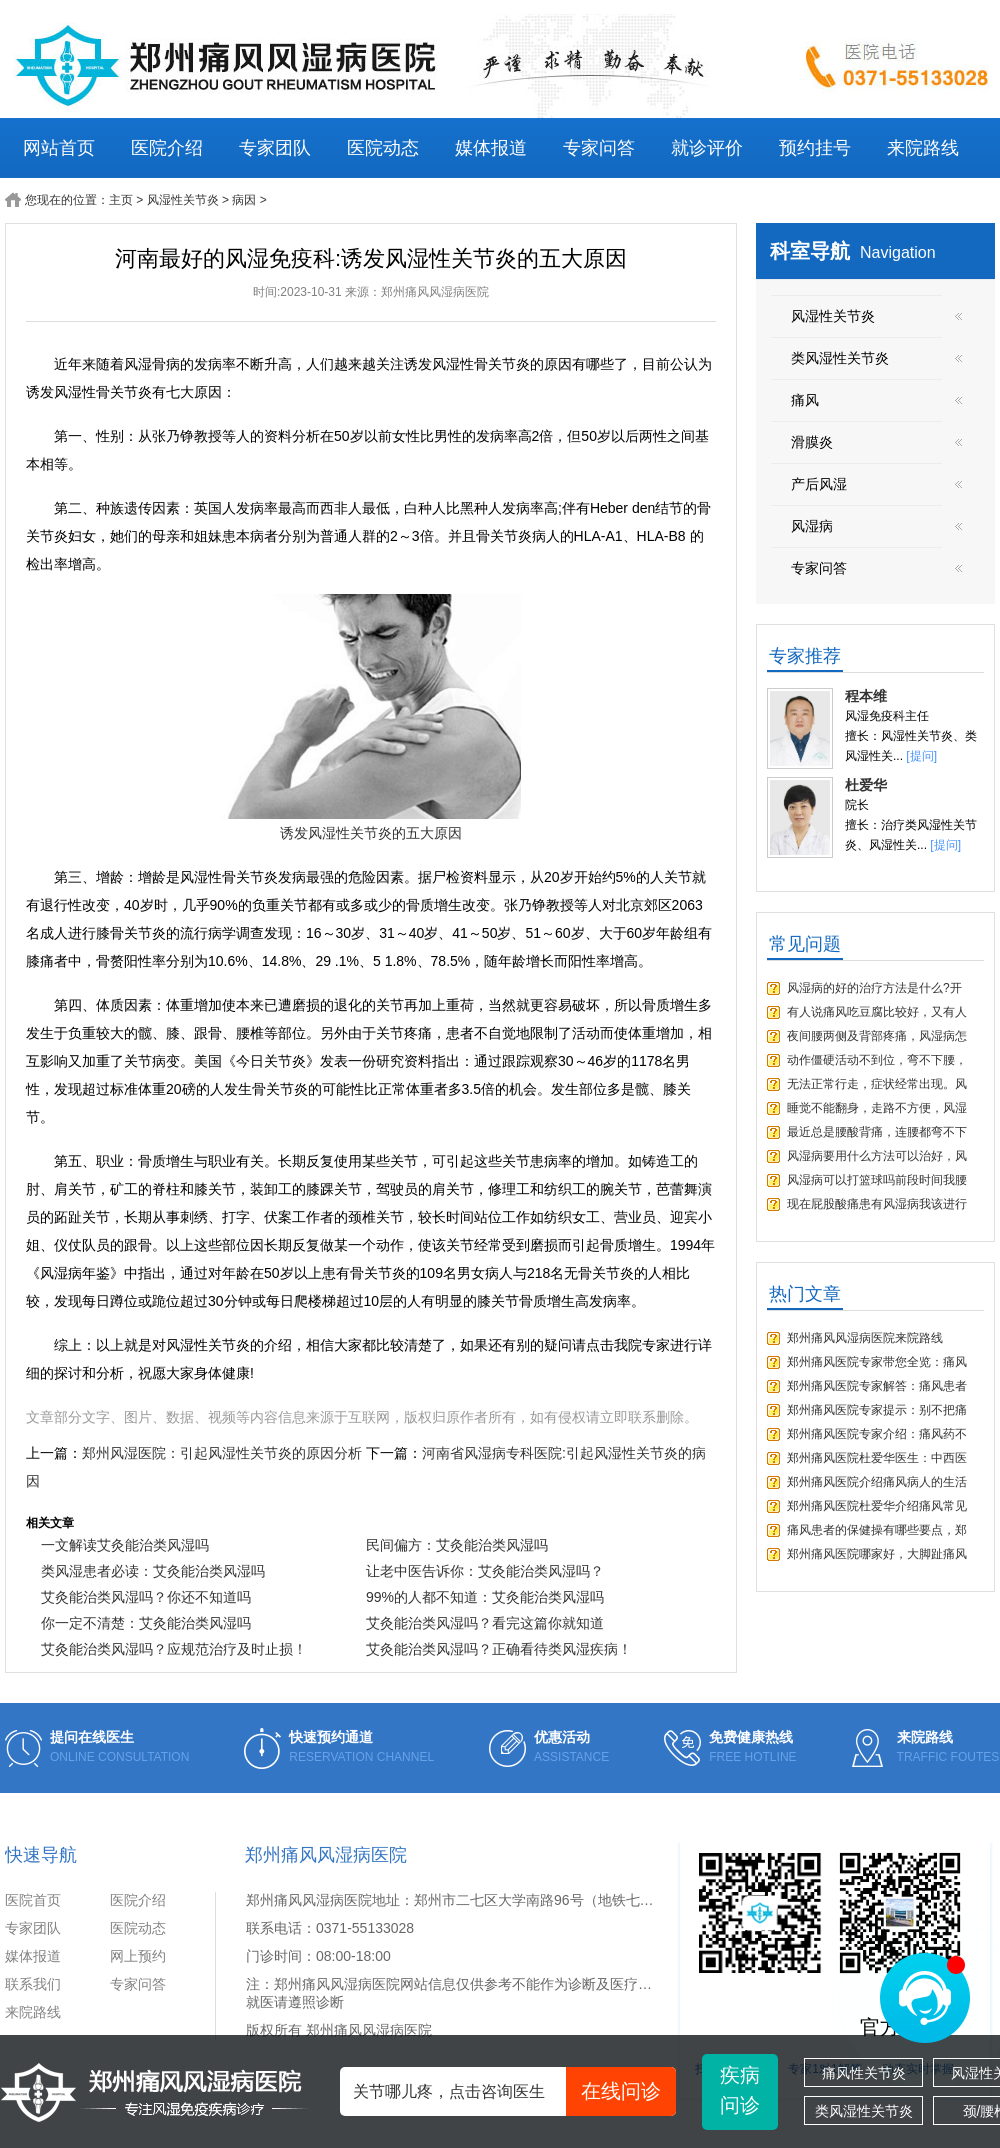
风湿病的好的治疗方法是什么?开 (874, 988)
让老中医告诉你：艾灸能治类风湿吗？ (485, 1571)
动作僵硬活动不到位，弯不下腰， (877, 1060)
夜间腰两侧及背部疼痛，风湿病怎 (877, 1036)
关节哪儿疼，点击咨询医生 (514, 2091)
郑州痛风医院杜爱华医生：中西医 (877, 1458)
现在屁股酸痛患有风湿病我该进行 (877, 1204)
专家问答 (599, 148)
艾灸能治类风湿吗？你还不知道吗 (146, 1597)
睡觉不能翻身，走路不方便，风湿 (877, 1108)
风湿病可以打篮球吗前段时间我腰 (877, 1180)
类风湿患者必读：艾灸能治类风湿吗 (153, 1571)
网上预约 (138, 1956)
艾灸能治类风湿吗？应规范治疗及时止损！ (174, 1649)
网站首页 (59, 148)
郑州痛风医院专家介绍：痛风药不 (877, 1434)
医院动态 (383, 148)
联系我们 (33, 1984)
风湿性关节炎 (183, 200)
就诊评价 (707, 148)
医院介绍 (167, 148)
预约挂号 (815, 148)
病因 (244, 200)
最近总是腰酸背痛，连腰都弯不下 (877, 1132)
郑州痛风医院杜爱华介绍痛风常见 (877, 1506)
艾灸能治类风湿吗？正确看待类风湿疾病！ (499, 1649)
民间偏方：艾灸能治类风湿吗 (457, 1545)
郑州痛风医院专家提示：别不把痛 (877, 1410)
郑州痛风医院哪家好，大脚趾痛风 (877, 1554)
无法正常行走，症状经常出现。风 (877, 1084)
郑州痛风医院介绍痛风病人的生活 (877, 1482)
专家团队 (275, 148)
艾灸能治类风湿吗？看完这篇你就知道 (485, 1623)
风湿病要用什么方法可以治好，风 (877, 1156)
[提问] (921, 756)
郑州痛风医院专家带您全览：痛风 (877, 1362)
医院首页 (33, 1900)
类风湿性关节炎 (864, 2111)
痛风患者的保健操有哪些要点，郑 (877, 1530)
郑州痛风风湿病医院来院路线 (865, 1338)
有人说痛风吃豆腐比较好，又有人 (877, 1012)
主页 (121, 200)
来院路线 (923, 148)
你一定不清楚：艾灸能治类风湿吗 (146, 1623)
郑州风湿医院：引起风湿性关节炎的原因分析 (222, 1453)
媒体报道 (491, 148)
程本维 (866, 696)
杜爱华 (866, 785)
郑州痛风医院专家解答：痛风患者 (877, 1386)
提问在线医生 (92, 1737)
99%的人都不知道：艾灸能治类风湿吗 (485, 1597)
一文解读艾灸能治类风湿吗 (125, 1545)
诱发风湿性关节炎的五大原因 (371, 833)
